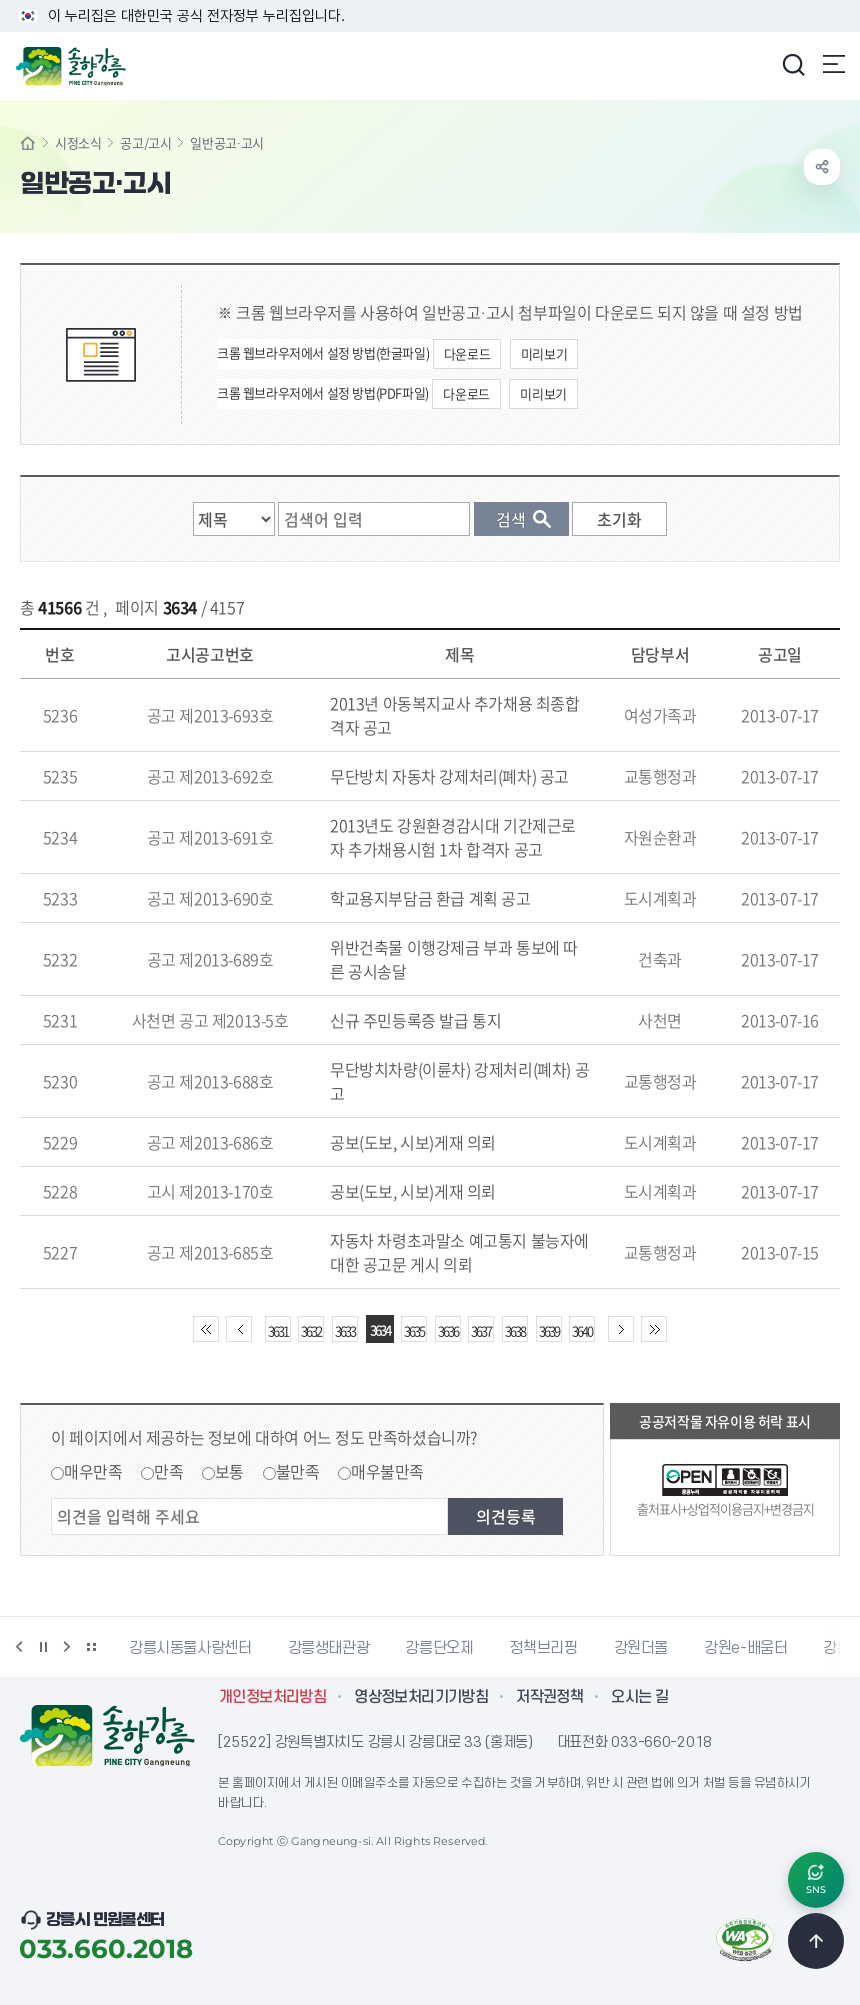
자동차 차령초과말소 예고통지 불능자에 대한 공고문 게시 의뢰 (459, 1252)
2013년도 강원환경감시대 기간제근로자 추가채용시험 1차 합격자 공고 (453, 837)
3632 (311, 1330)
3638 (515, 1330)
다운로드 (467, 353)
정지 (43, 1647)
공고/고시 (145, 142)
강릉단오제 (439, 1648)
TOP (816, 1941)
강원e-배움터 (745, 1648)
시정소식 (78, 142)
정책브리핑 (543, 1648)
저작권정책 (549, 1697)
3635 (414, 1330)
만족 (168, 1471)
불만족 (298, 1471)
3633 (345, 1330)
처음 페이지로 (206, 1329)
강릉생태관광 (329, 1648)
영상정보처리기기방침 (421, 1697)
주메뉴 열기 (834, 64)
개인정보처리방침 (272, 1697)
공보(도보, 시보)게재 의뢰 (413, 1142)
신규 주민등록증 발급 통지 (415, 1020)
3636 (448, 1330)
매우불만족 (387, 1471)
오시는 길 (639, 1697)
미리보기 (544, 353)
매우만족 (93, 1471)
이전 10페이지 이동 (239, 1329)
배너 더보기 (91, 1647)
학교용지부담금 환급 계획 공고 (430, 898)
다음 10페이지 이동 (621, 1329)
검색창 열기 (793, 64)
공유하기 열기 (822, 167)
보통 (229, 1471)
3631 (278, 1330)
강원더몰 (641, 1648)
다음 (67, 1647)
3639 (549, 1330)
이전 (19, 1647)
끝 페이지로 (654, 1329)
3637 (481, 1330)
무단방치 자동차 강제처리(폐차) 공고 (449, 776)
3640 (582, 1330)
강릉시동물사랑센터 (190, 1648)
